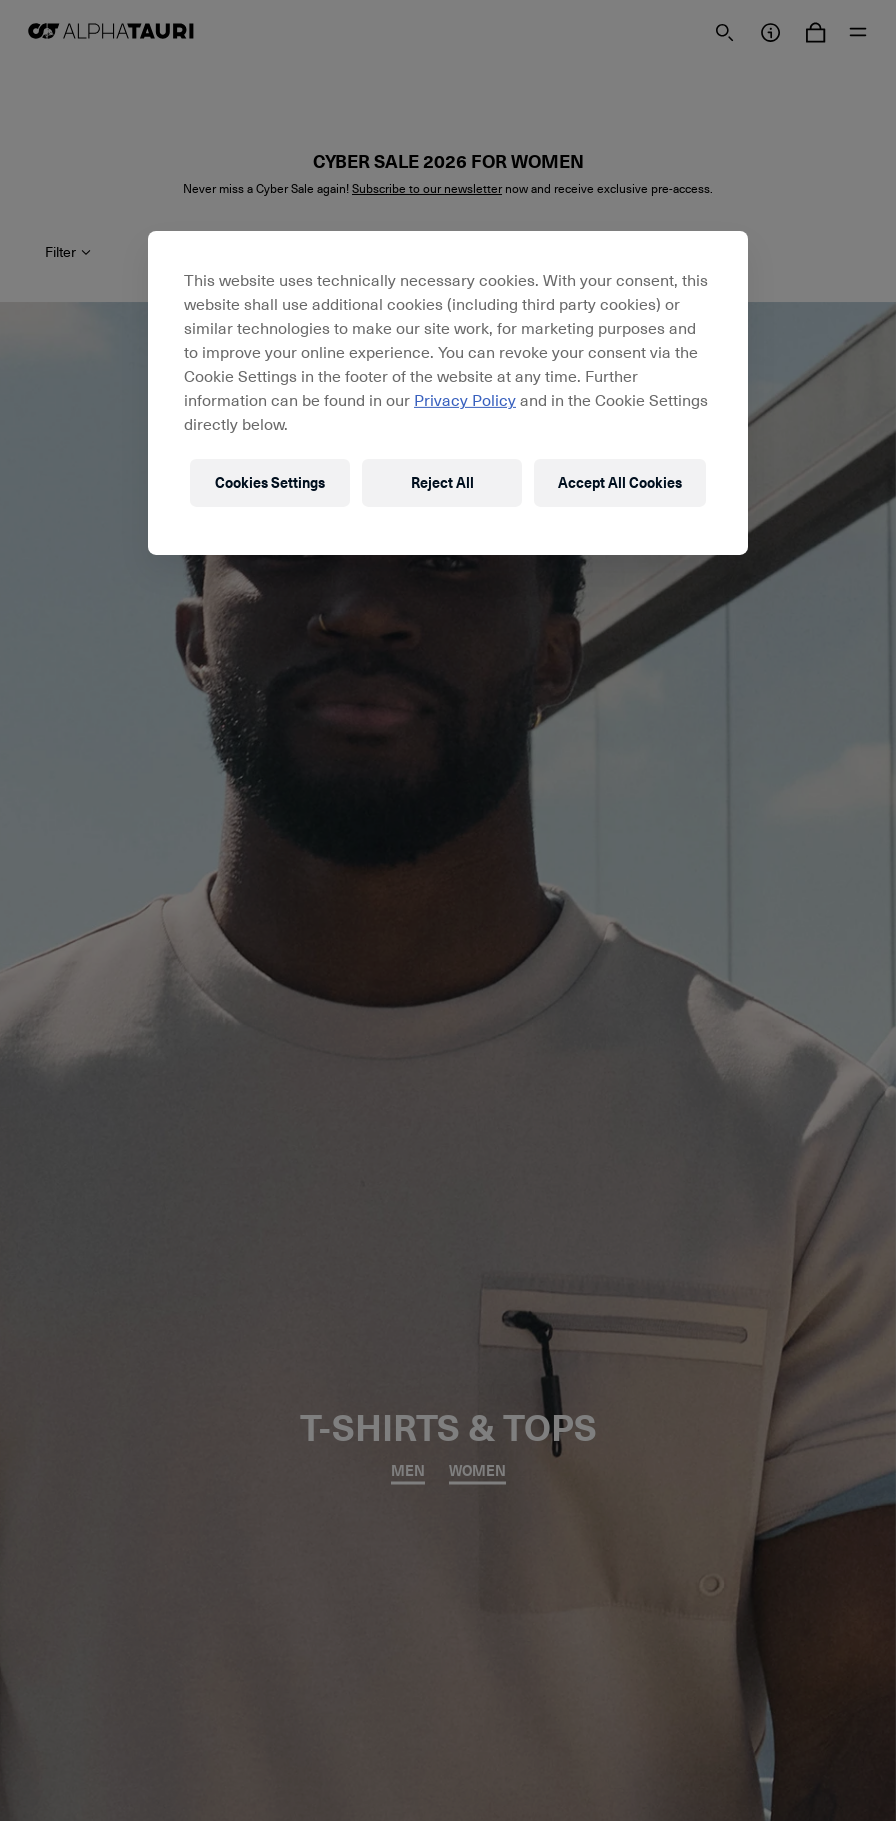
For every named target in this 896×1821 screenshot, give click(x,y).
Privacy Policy (465, 399)
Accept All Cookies (620, 482)
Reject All (442, 482)
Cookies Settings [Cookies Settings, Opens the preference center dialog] (270, 482)
